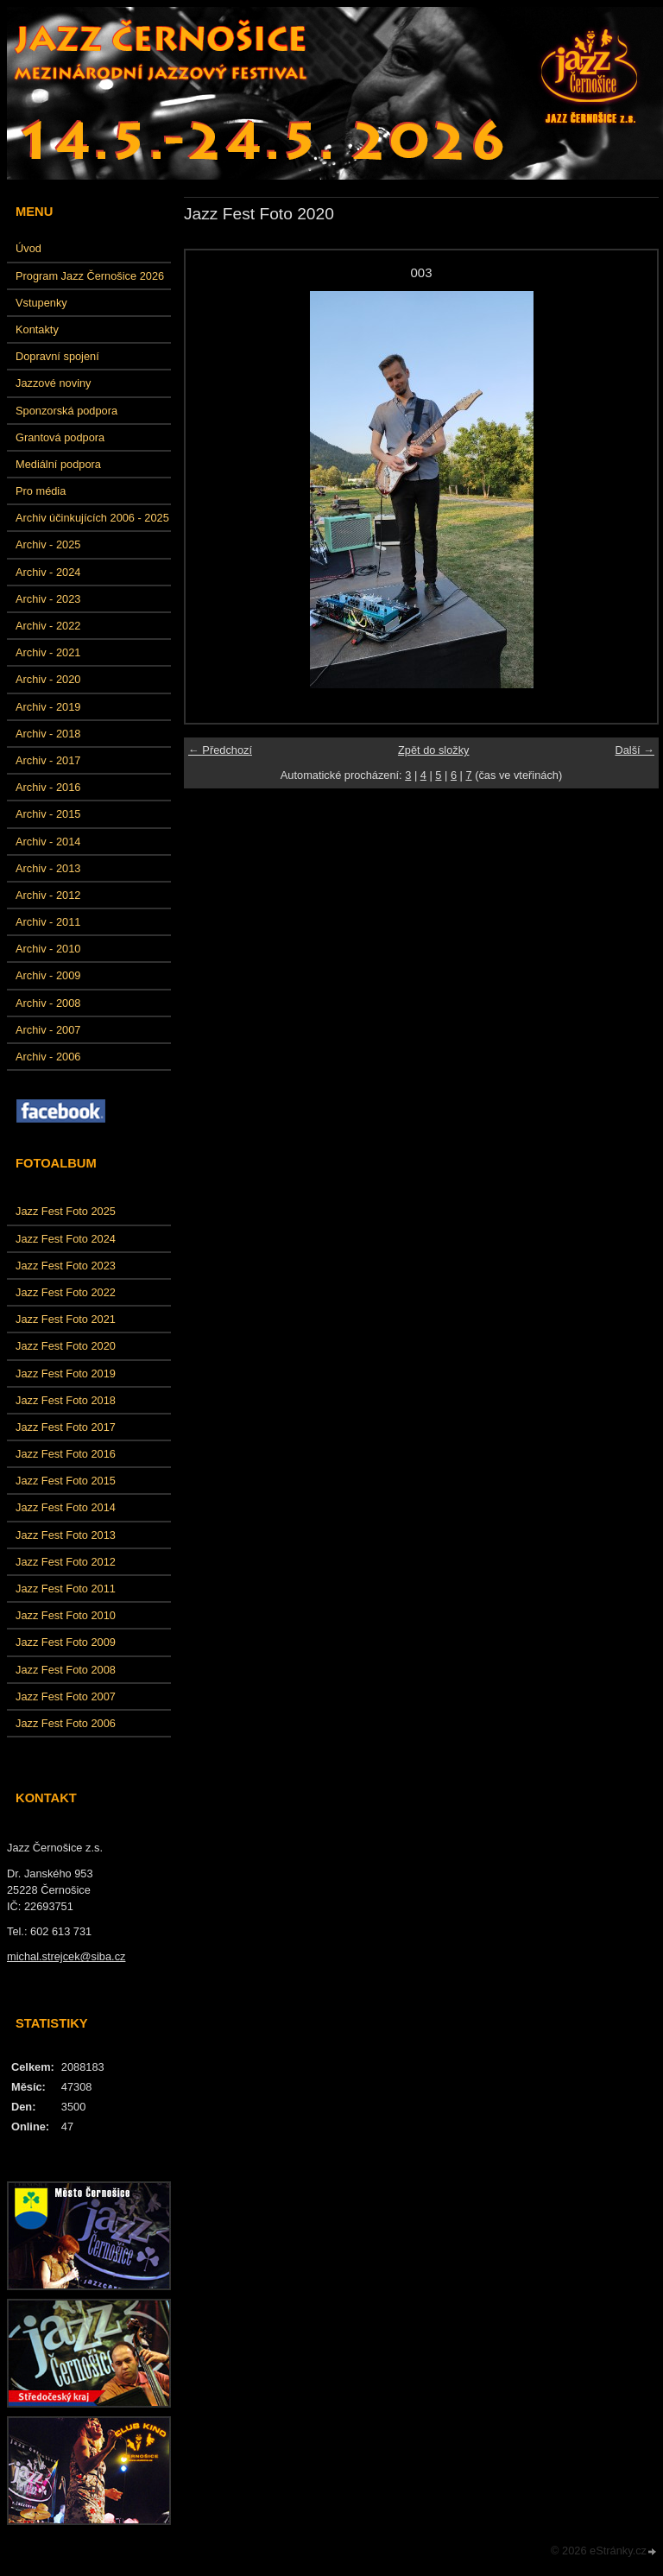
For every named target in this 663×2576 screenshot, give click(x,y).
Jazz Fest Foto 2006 (66, 1723)
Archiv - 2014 (48, 841)
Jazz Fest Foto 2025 (66, 1211)
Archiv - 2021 (48, 652)
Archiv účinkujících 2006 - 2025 (92, 517)
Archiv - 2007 (48, 1029)
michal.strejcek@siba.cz (66, 1956)
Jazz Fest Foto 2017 (66, 1427)
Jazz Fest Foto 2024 (66, 1238)
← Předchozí (220, 750)
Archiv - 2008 (48, 1003)
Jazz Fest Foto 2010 (66, 1615)
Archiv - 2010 (48, 948)
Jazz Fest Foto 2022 (66, 1292)
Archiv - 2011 (48, 921)
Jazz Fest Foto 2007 (66, 1696)
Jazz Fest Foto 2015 (66, 1480)
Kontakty (37, 329)
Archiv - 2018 (48, 733)
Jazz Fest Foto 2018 (66, 1400)
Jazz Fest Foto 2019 (66, 1373)
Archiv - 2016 (48, 787)
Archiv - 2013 (48, 868)
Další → (634, 750)
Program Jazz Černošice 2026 (90, 275)
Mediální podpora (58, 464)
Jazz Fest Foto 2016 (66, 1453)
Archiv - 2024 (48, 572)
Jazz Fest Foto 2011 (66, 1588)
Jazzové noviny (54, 383)
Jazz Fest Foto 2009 (66, 1642)
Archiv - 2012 (48, 895)
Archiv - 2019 (48, 706)
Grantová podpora (60, 437)
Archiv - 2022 (48, 625)
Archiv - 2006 (48, 1056)
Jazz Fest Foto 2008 (66, 1669)
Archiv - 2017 (48, 760)
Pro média (41, 490)
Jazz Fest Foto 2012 (66, 1561)
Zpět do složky (434, 750)
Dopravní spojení (57, 356)
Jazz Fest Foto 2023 (66, 1265)
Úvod (28, 248)
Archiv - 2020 (48, 679)
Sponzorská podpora (66, 410)
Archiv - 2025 (48, 544)
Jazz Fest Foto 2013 (66, 1535)
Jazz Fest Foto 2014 (66, 1507)
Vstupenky (41, 302)
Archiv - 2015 (48, 813)
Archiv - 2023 (48, 598)
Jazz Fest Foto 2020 (66, 1345)
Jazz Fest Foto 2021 (66, 1319)
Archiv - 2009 (48, 975)
